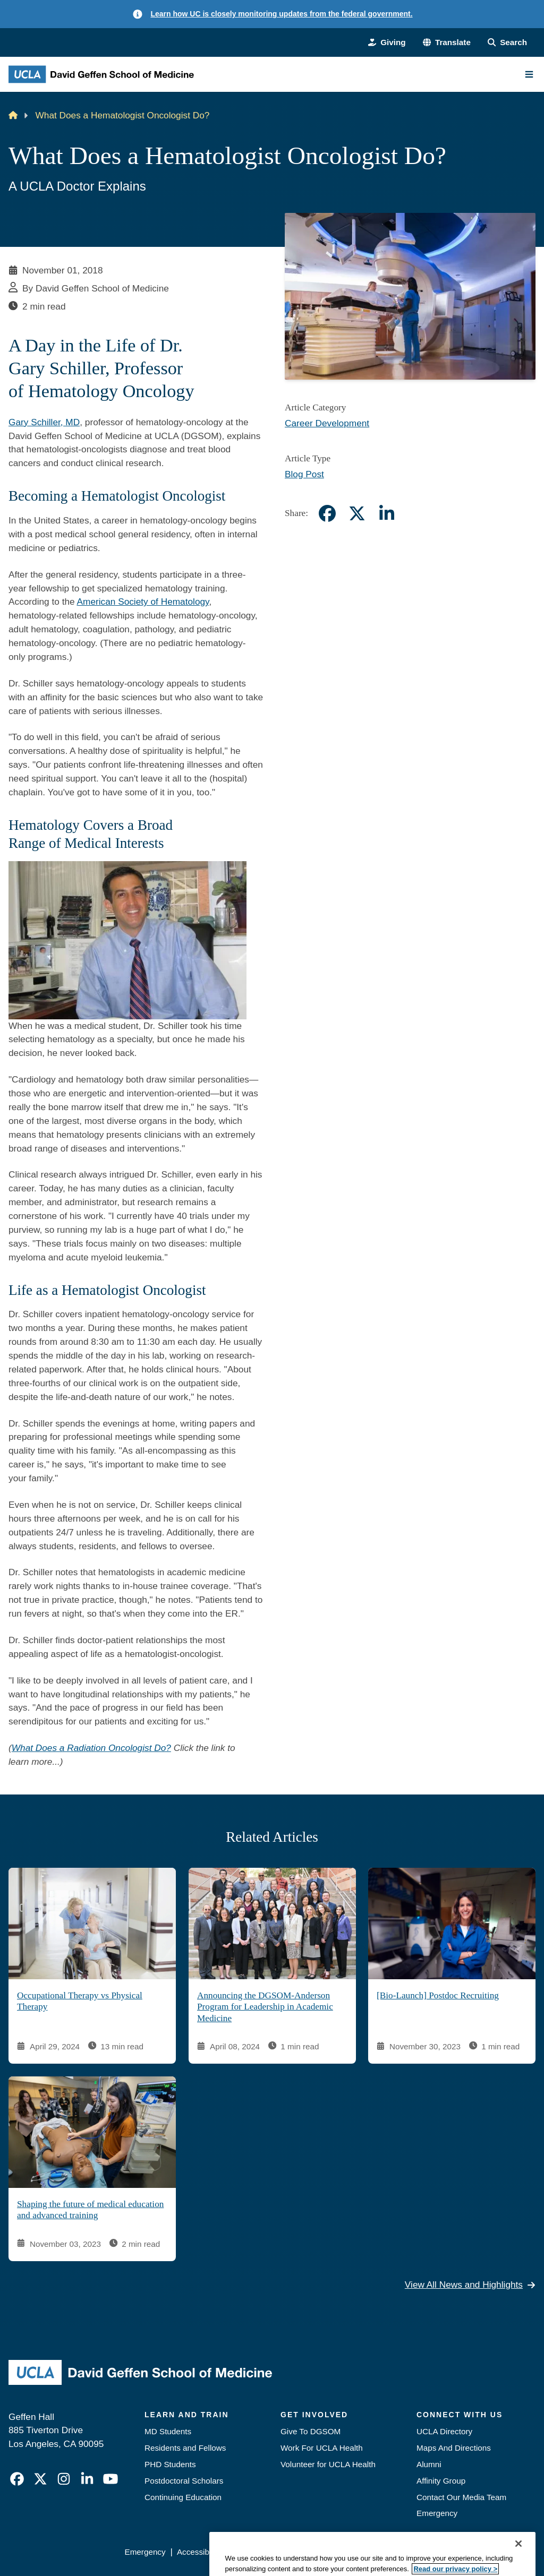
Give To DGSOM (310, 2431)
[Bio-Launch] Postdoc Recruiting (438, 1995)
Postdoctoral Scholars (183, 2480)
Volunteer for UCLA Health (328, 2464)
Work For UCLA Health (321, 2447)
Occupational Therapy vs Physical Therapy (79, 2001)
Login (439, 2551)
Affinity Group (440, 2480)
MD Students (167, 2431)
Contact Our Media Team (461, 2497)
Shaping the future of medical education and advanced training (90, 2210)
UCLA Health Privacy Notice (368, 2551)
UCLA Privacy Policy (269, 2551)
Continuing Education (183, 2497)
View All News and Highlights (470, 2284)
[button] (446, 42)
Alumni (428, 2464)
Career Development (327, 423)
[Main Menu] (529, 74)
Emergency (436, 2513)
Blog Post (304, 474)
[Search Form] (507, 42)
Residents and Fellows (185, 2447)
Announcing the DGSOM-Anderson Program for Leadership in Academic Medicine (265, 2006)
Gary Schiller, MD (44, 422)
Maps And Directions (453, 2447)
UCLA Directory (444, 2431)
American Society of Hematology (143, 601)
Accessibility (199, 2551)
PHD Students (170, 2464)
